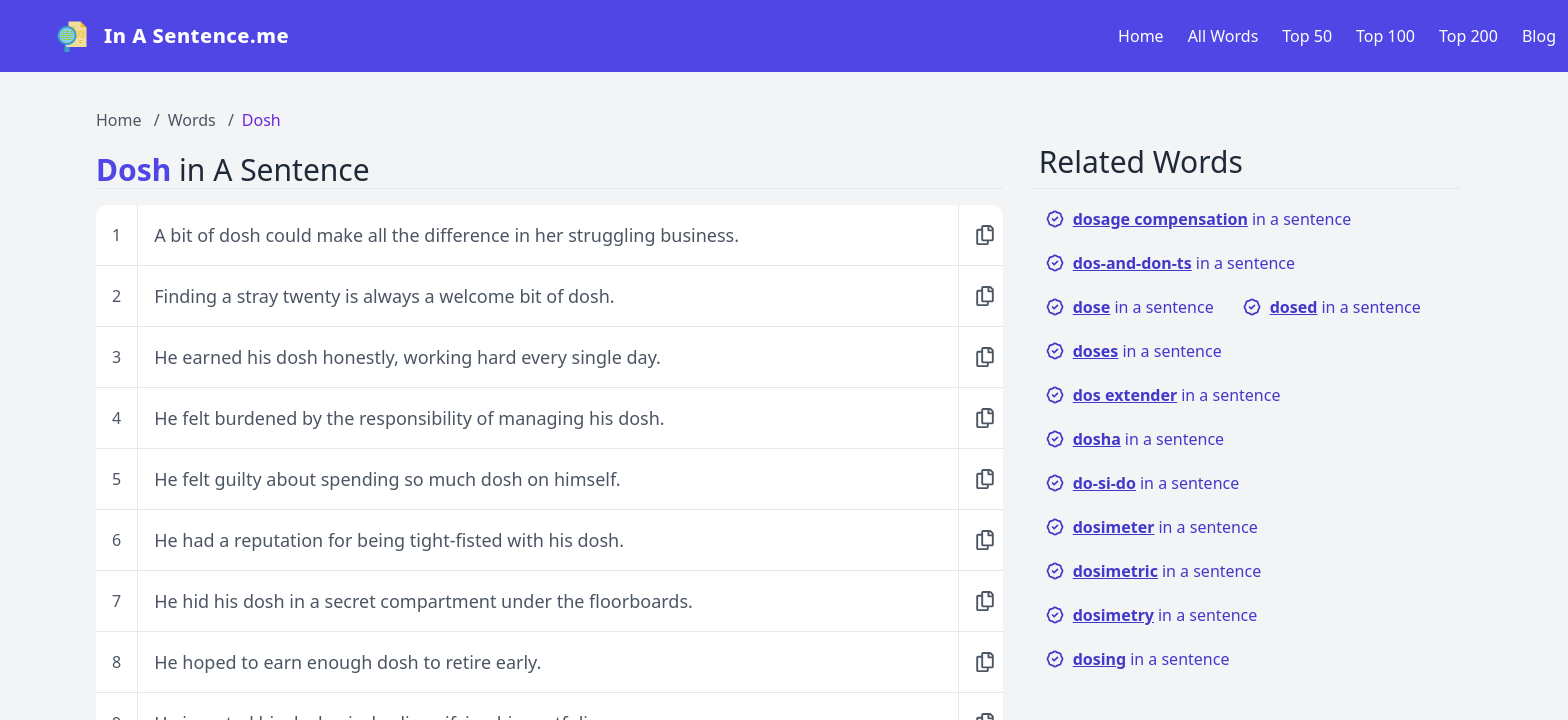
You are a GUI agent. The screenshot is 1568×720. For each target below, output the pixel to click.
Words (192, 120)
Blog (1539, 36)
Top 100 (1385, 36)
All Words (1223, 36)
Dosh (261, 120)
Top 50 (1307, 36)
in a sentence (1198, 219)
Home (1141, 36)
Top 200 (1468, 36)
